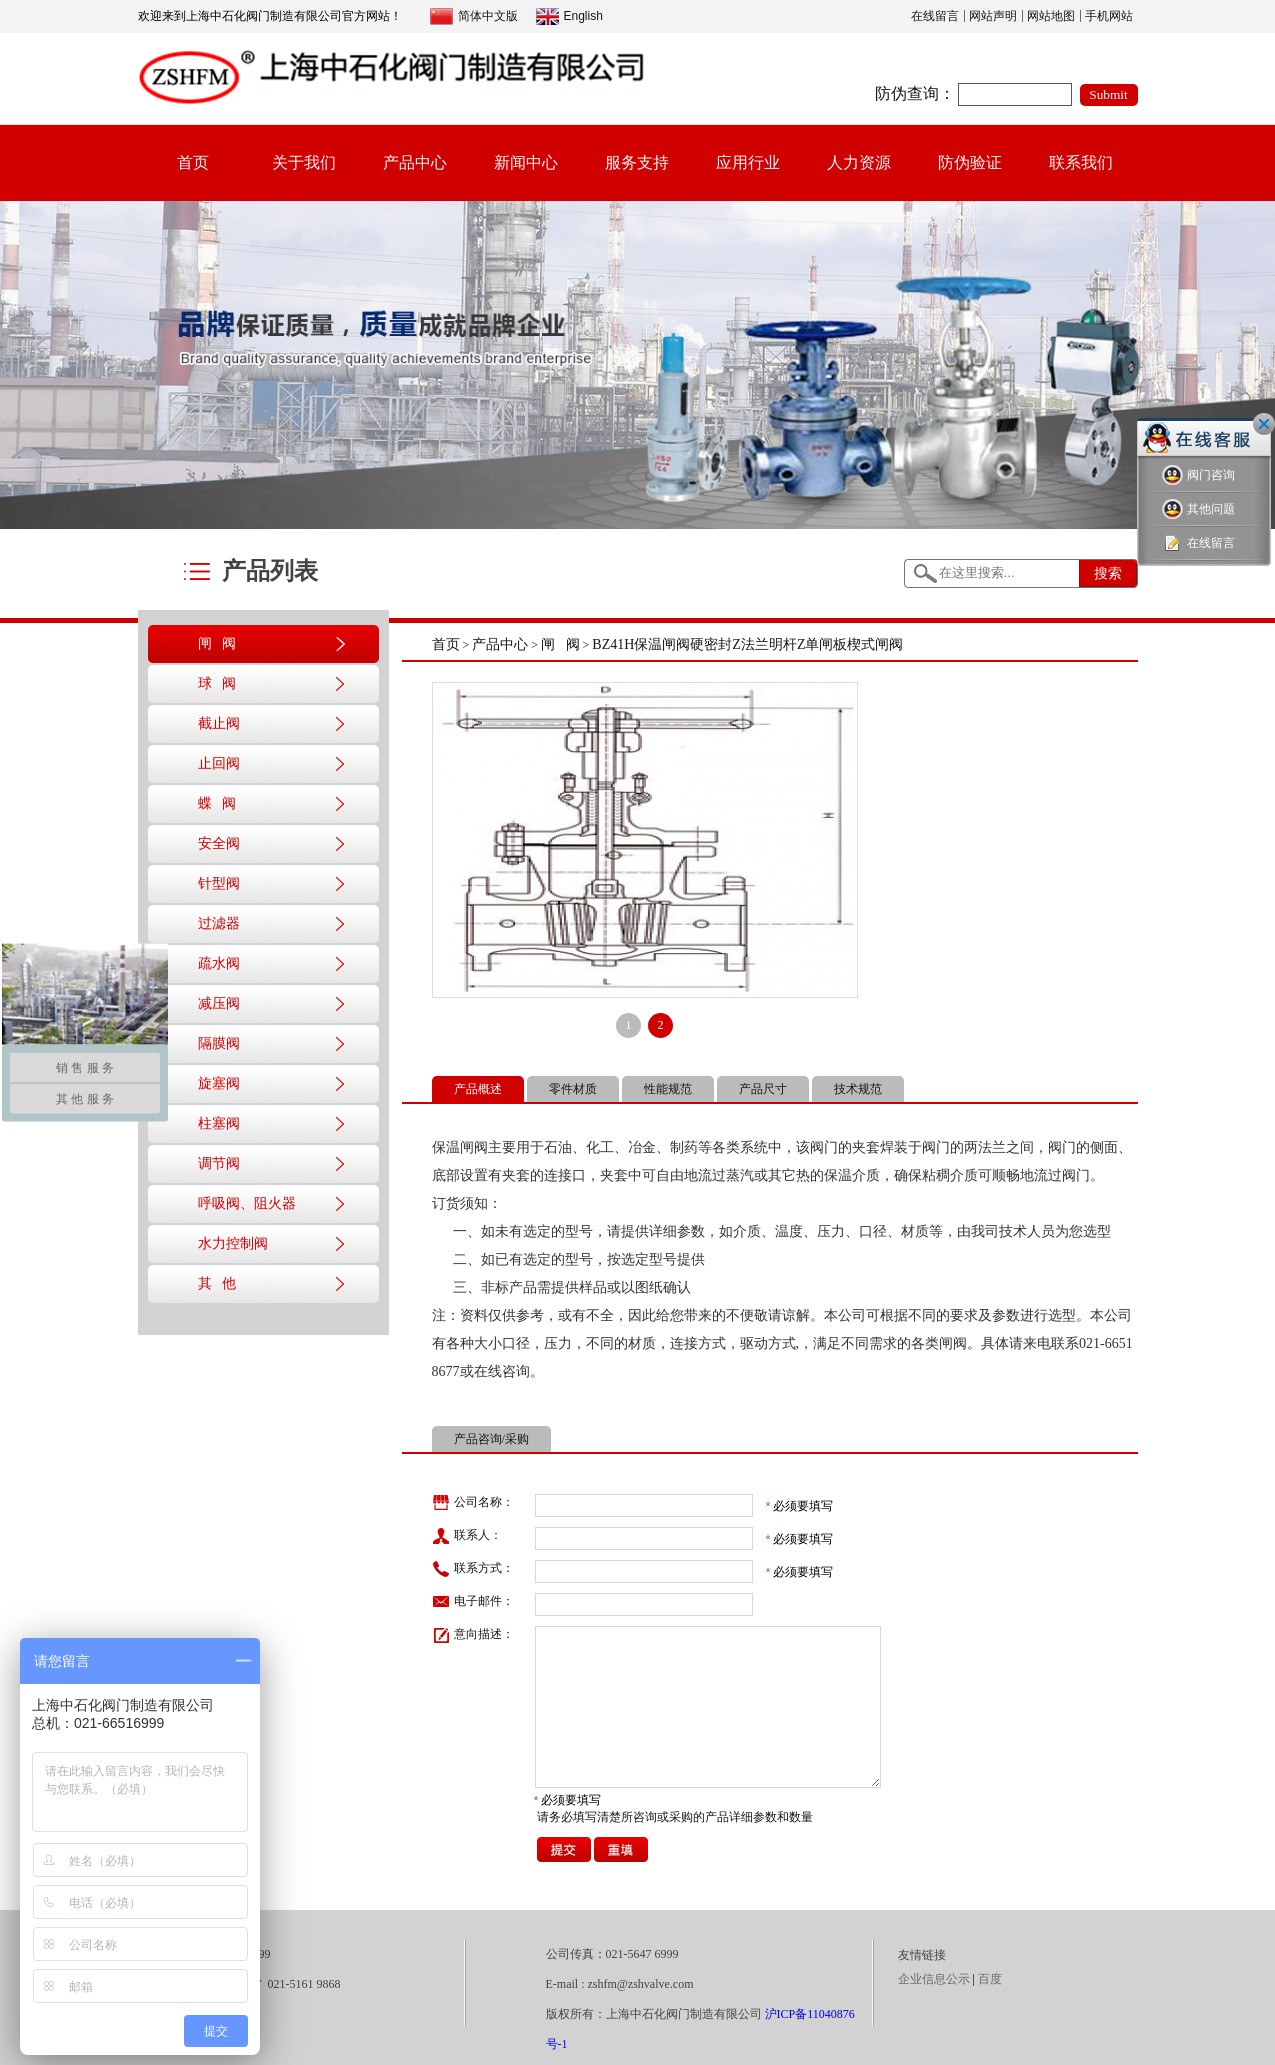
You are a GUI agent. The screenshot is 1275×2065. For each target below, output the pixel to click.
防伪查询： (915, 93)
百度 (990, 1979)
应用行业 (748, 162)
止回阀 (219, 763)
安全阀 (219, 843)
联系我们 (1081, 162)
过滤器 (219, 923)
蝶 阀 (217, 803)
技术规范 (858, 1089)
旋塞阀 (219, 1083)
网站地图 (1051, 16)
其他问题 (1198, 509)
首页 (193, 162)
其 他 (217, 1283)
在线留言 (935, 16)
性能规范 (668, 1089)
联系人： (467, 1536)
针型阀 (219, 883)
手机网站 (1109, 16)
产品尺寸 (763, 1089)
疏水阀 (219, 963)
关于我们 (304, 162)
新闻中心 (526, 162)
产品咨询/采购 (491, 1439)
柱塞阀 (219, 1123)
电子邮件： (473, 1602)
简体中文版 (474, 16)
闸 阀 (217, 643)
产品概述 (478, 1089)
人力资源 (859, 162)
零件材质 (573, 1089)
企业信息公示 (934, 1979)
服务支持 (637, 162)
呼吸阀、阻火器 (247, 1203)
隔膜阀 (219, 1043)
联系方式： (473, 1569)
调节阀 (219, 1163)
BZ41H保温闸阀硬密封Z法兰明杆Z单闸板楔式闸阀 (747, 644)
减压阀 (219, 1003)
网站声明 (993, 16)
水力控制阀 (233, 1243)
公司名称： (473, 1503)
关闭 (1264, 424)
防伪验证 (970, 162)
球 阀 (217, 683)
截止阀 (219, 723)
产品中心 (415, 162)
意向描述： (473, 1635)
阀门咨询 (1198, 475)
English (569, 16)
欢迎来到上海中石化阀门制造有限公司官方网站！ (270, 16)
